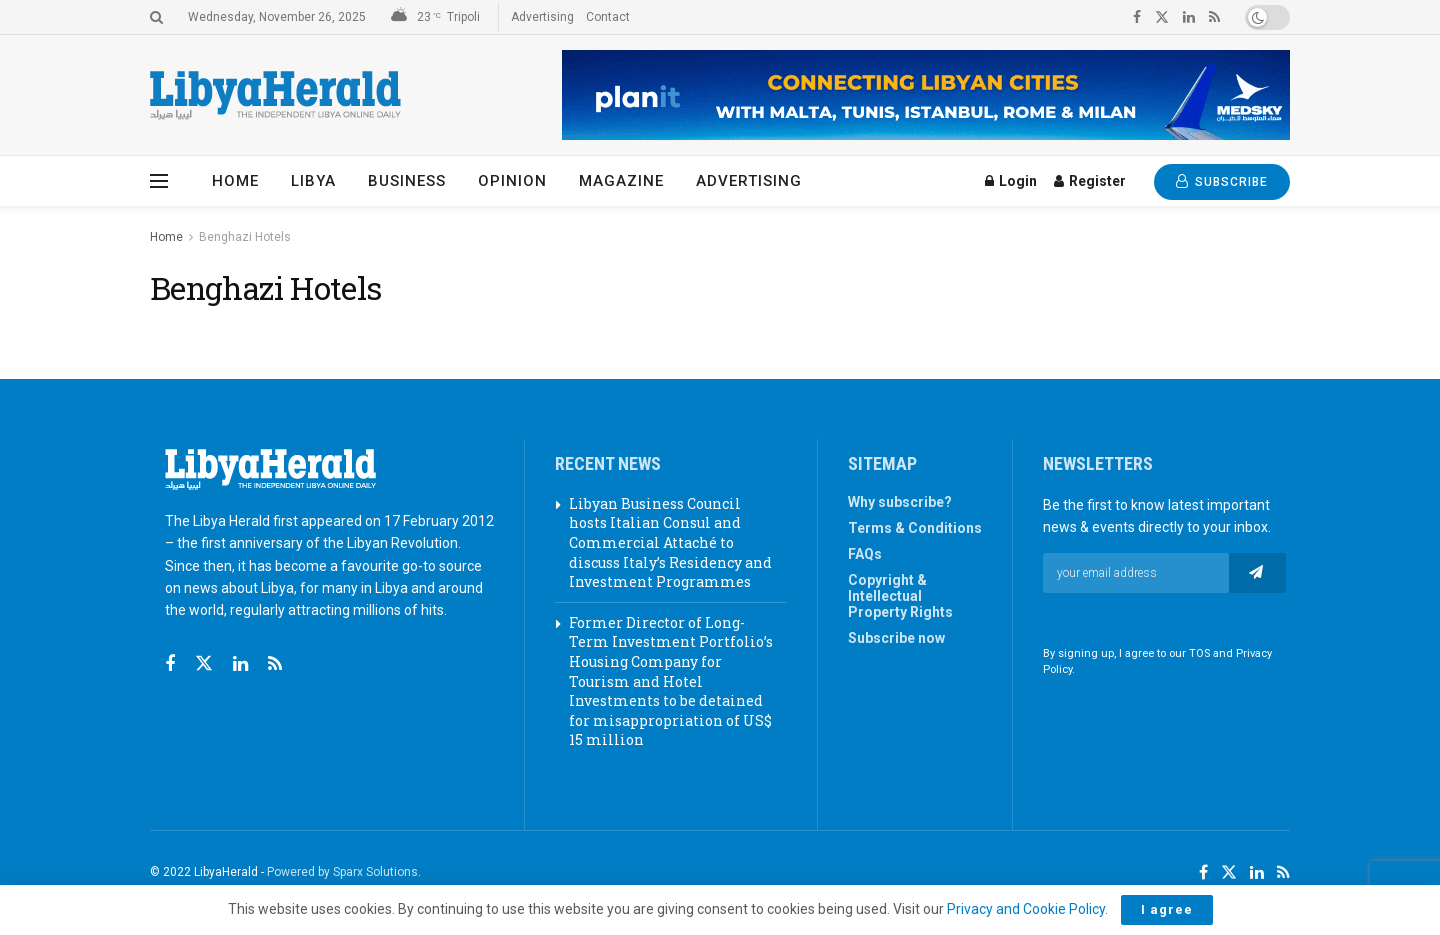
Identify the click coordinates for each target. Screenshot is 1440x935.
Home (235, 181)
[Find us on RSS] (275, 664)
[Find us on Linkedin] (240, 664)
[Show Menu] (159, 181)
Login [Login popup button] (1011, 181)
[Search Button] (156, 17)
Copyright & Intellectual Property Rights (900, 596)
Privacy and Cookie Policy (1026, 909)
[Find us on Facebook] (170, 664)
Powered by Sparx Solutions (342, 872)
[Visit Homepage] (275, 95)
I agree (1167, 909)
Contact (608, 17)
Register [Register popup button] (1090, 181)
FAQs (865, 554)
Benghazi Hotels (245, 237)
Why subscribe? (900, 502)
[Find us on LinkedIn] (1257, 873)
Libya (313, 181)
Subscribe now (896, 638)
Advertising (542, 17)
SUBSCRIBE (1222, 181)
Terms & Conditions (915, 528)
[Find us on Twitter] (204, 664)
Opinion (512, 181)
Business (407, 181)
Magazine (621, 181)
